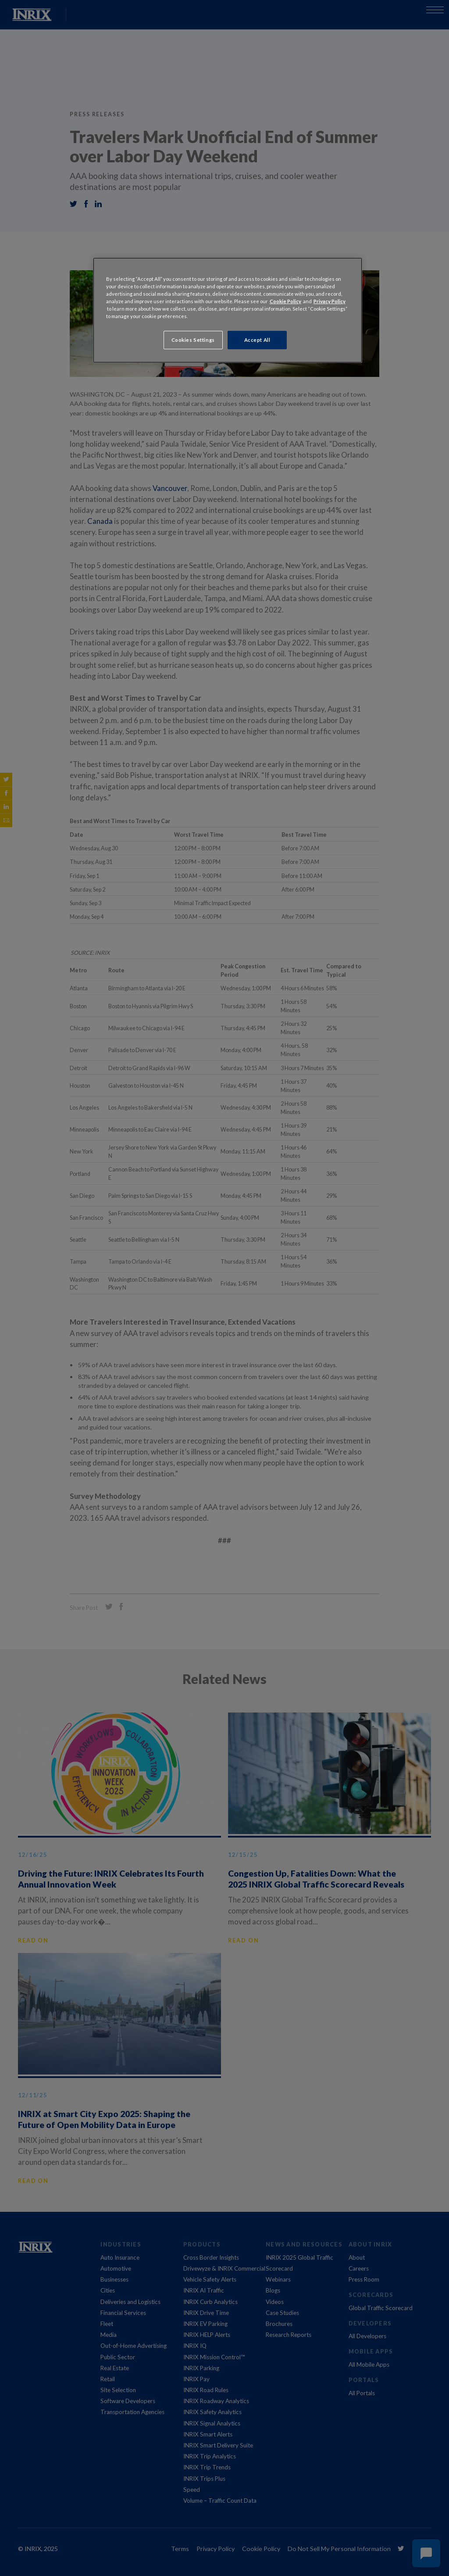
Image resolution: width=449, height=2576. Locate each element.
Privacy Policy (330, 301)
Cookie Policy (285, 301)
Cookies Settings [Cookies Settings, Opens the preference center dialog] (193, 340)
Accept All (257, 340)
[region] (227, 310)
